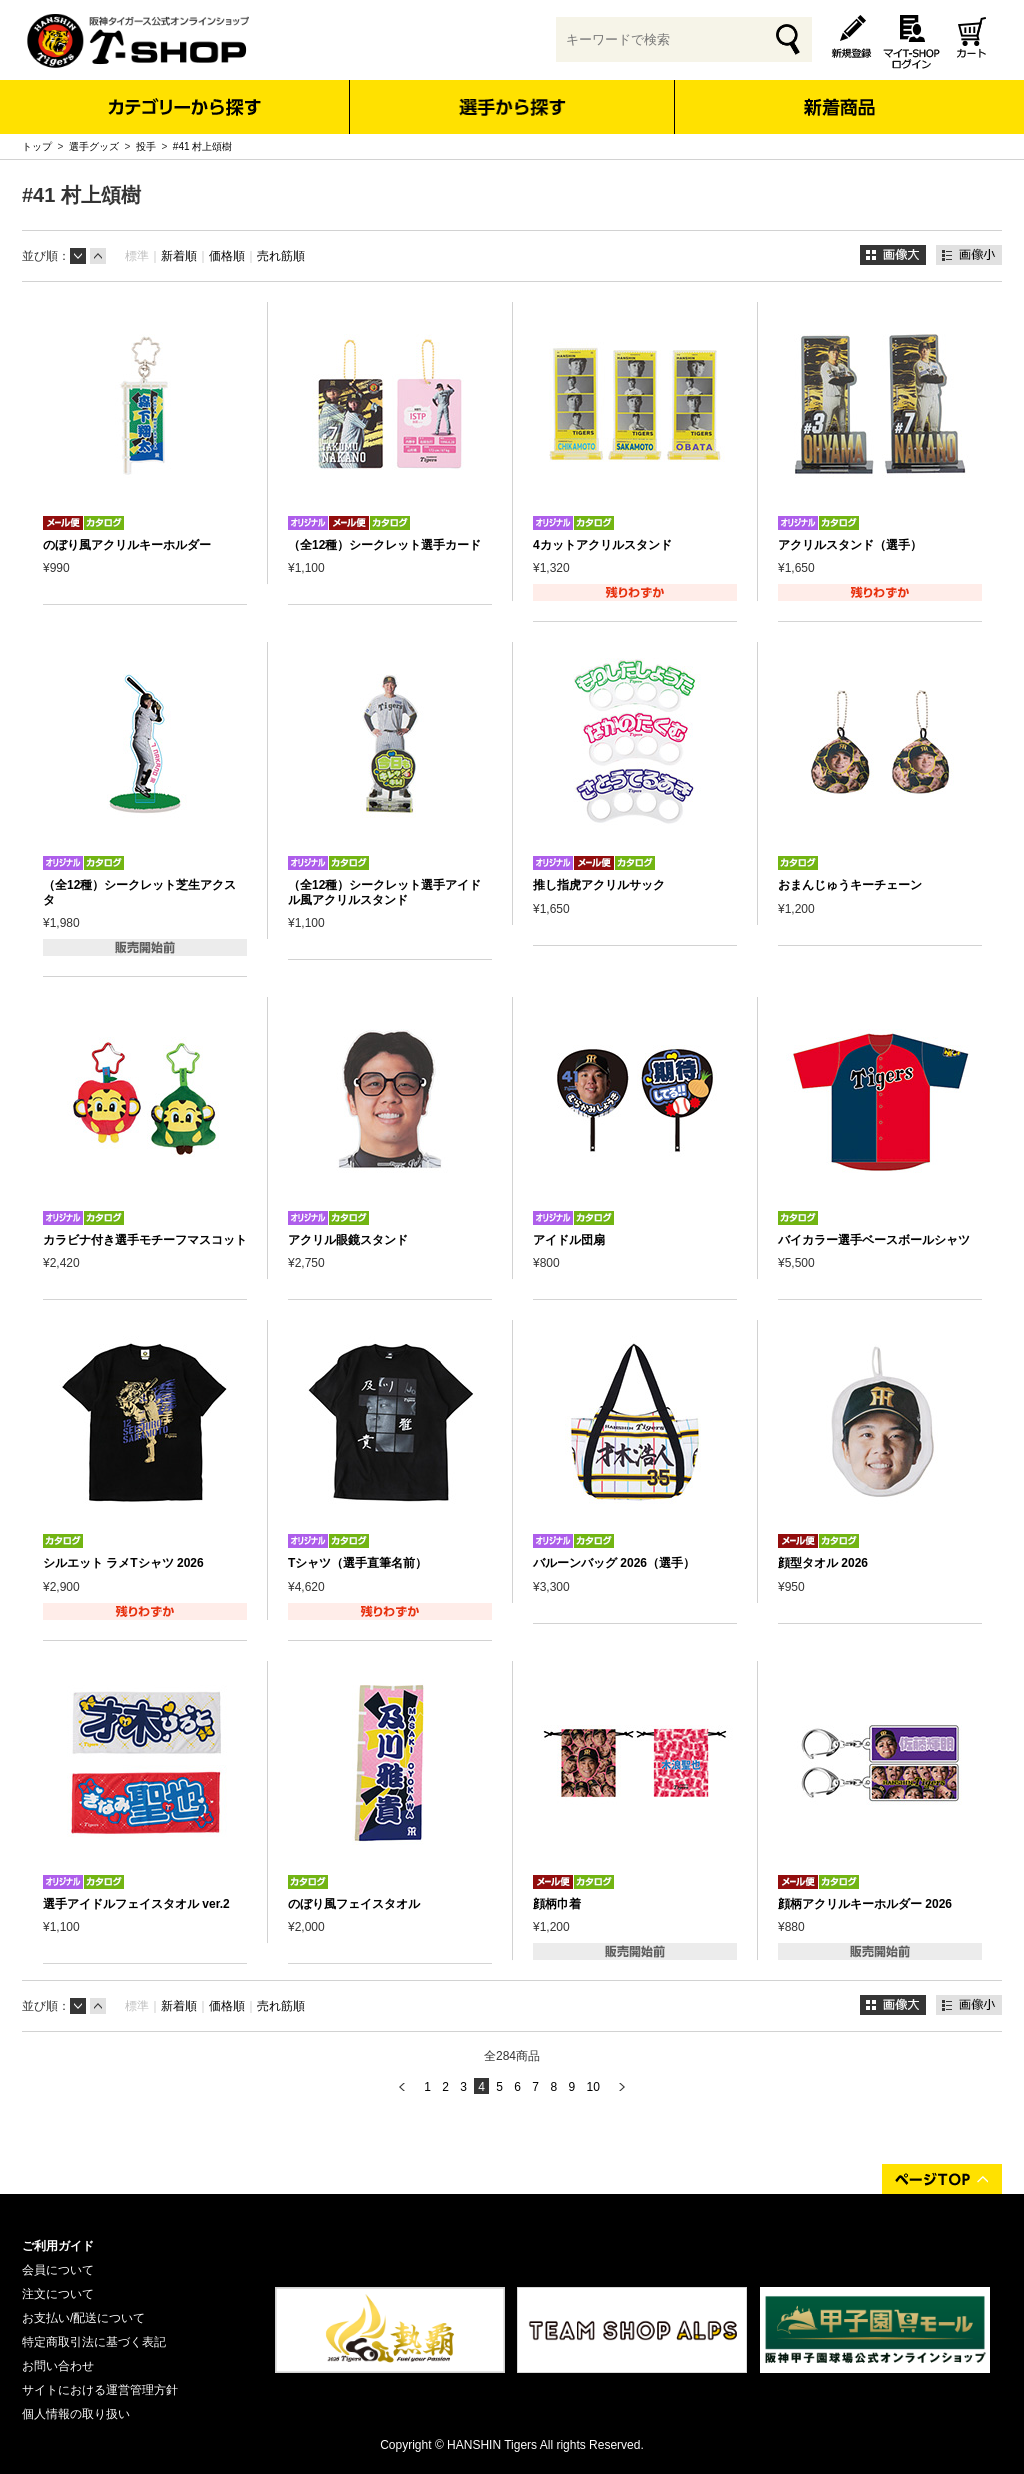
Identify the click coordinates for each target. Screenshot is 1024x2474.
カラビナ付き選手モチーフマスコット (145, 1240)
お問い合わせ (58, 2366)
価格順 (227, 256)
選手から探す (512, 107)
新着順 (179, 256)
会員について (58, 2270)
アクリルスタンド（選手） (850, 545)
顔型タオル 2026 (823, 1563)
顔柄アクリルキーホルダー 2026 (865, 1904)
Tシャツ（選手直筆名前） (357, 1563)
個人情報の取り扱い (76, 2414)
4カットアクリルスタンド (602, 545)
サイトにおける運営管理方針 (100, 2390)
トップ (37, 146)
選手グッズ (94, 146)
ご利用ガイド (58, 2246)
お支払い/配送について (83, 2318)
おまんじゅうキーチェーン (850, 885)
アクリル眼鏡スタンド (348, 1240)
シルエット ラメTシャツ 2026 (123, 1563)
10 (592, 2087)
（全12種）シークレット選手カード (384, 545)
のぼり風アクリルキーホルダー (127, 545)
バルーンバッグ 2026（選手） (614, 1563)
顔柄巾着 (557, 1904)
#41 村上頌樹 (202, 146)
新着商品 (838, 93)
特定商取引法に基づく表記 (94, 2342)
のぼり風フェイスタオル (354, 1904)
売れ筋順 (281, 256)
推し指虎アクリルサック (599, 885)
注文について (58, 2294)
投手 (146, 146)
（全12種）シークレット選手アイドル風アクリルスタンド (384, 892)
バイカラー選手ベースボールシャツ (874, 1240)
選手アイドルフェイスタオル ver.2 (136, 1904)
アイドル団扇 (569, 1240)
